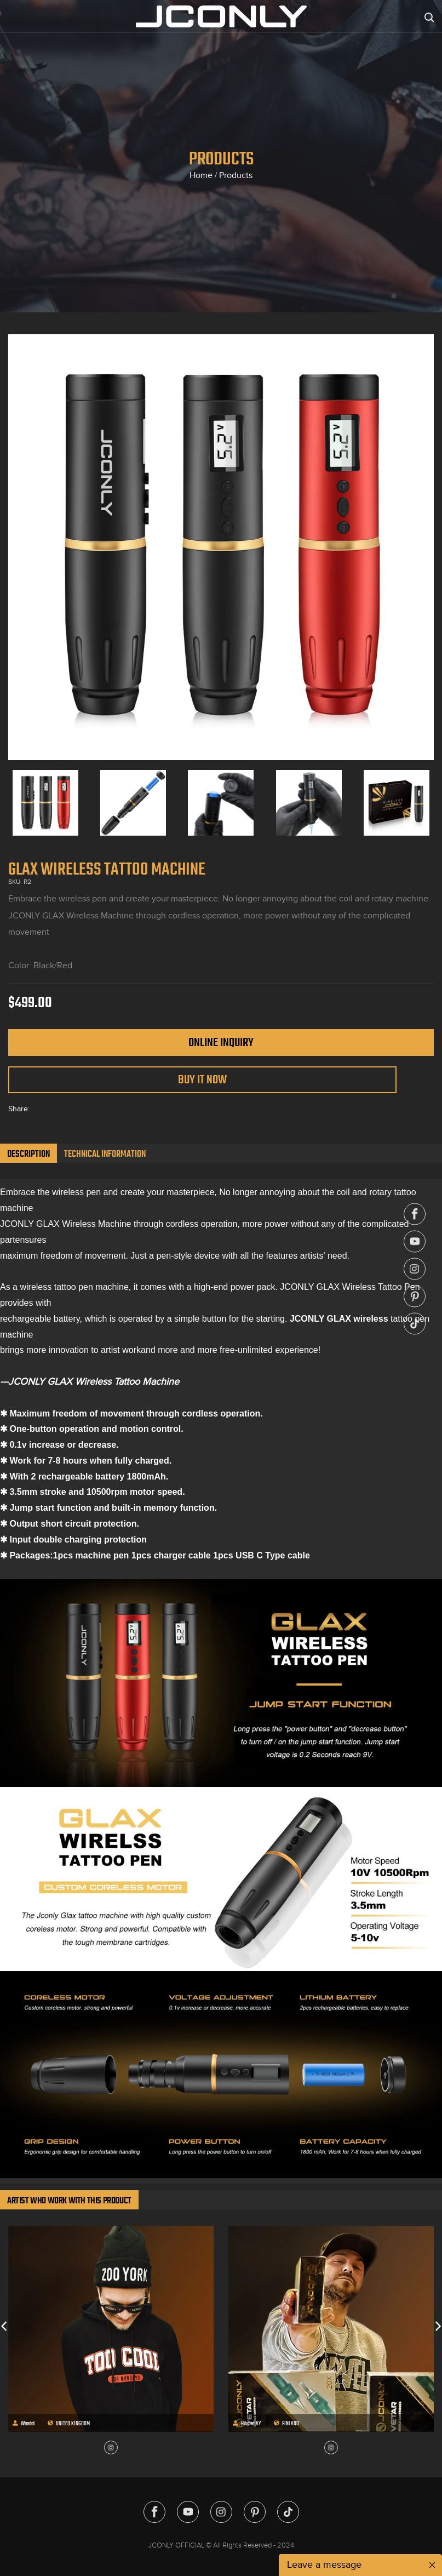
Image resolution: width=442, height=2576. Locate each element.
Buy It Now (202, 1079)
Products (235, 175)
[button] (4, 2326)
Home (201, 175)
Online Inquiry (221, 1042)
